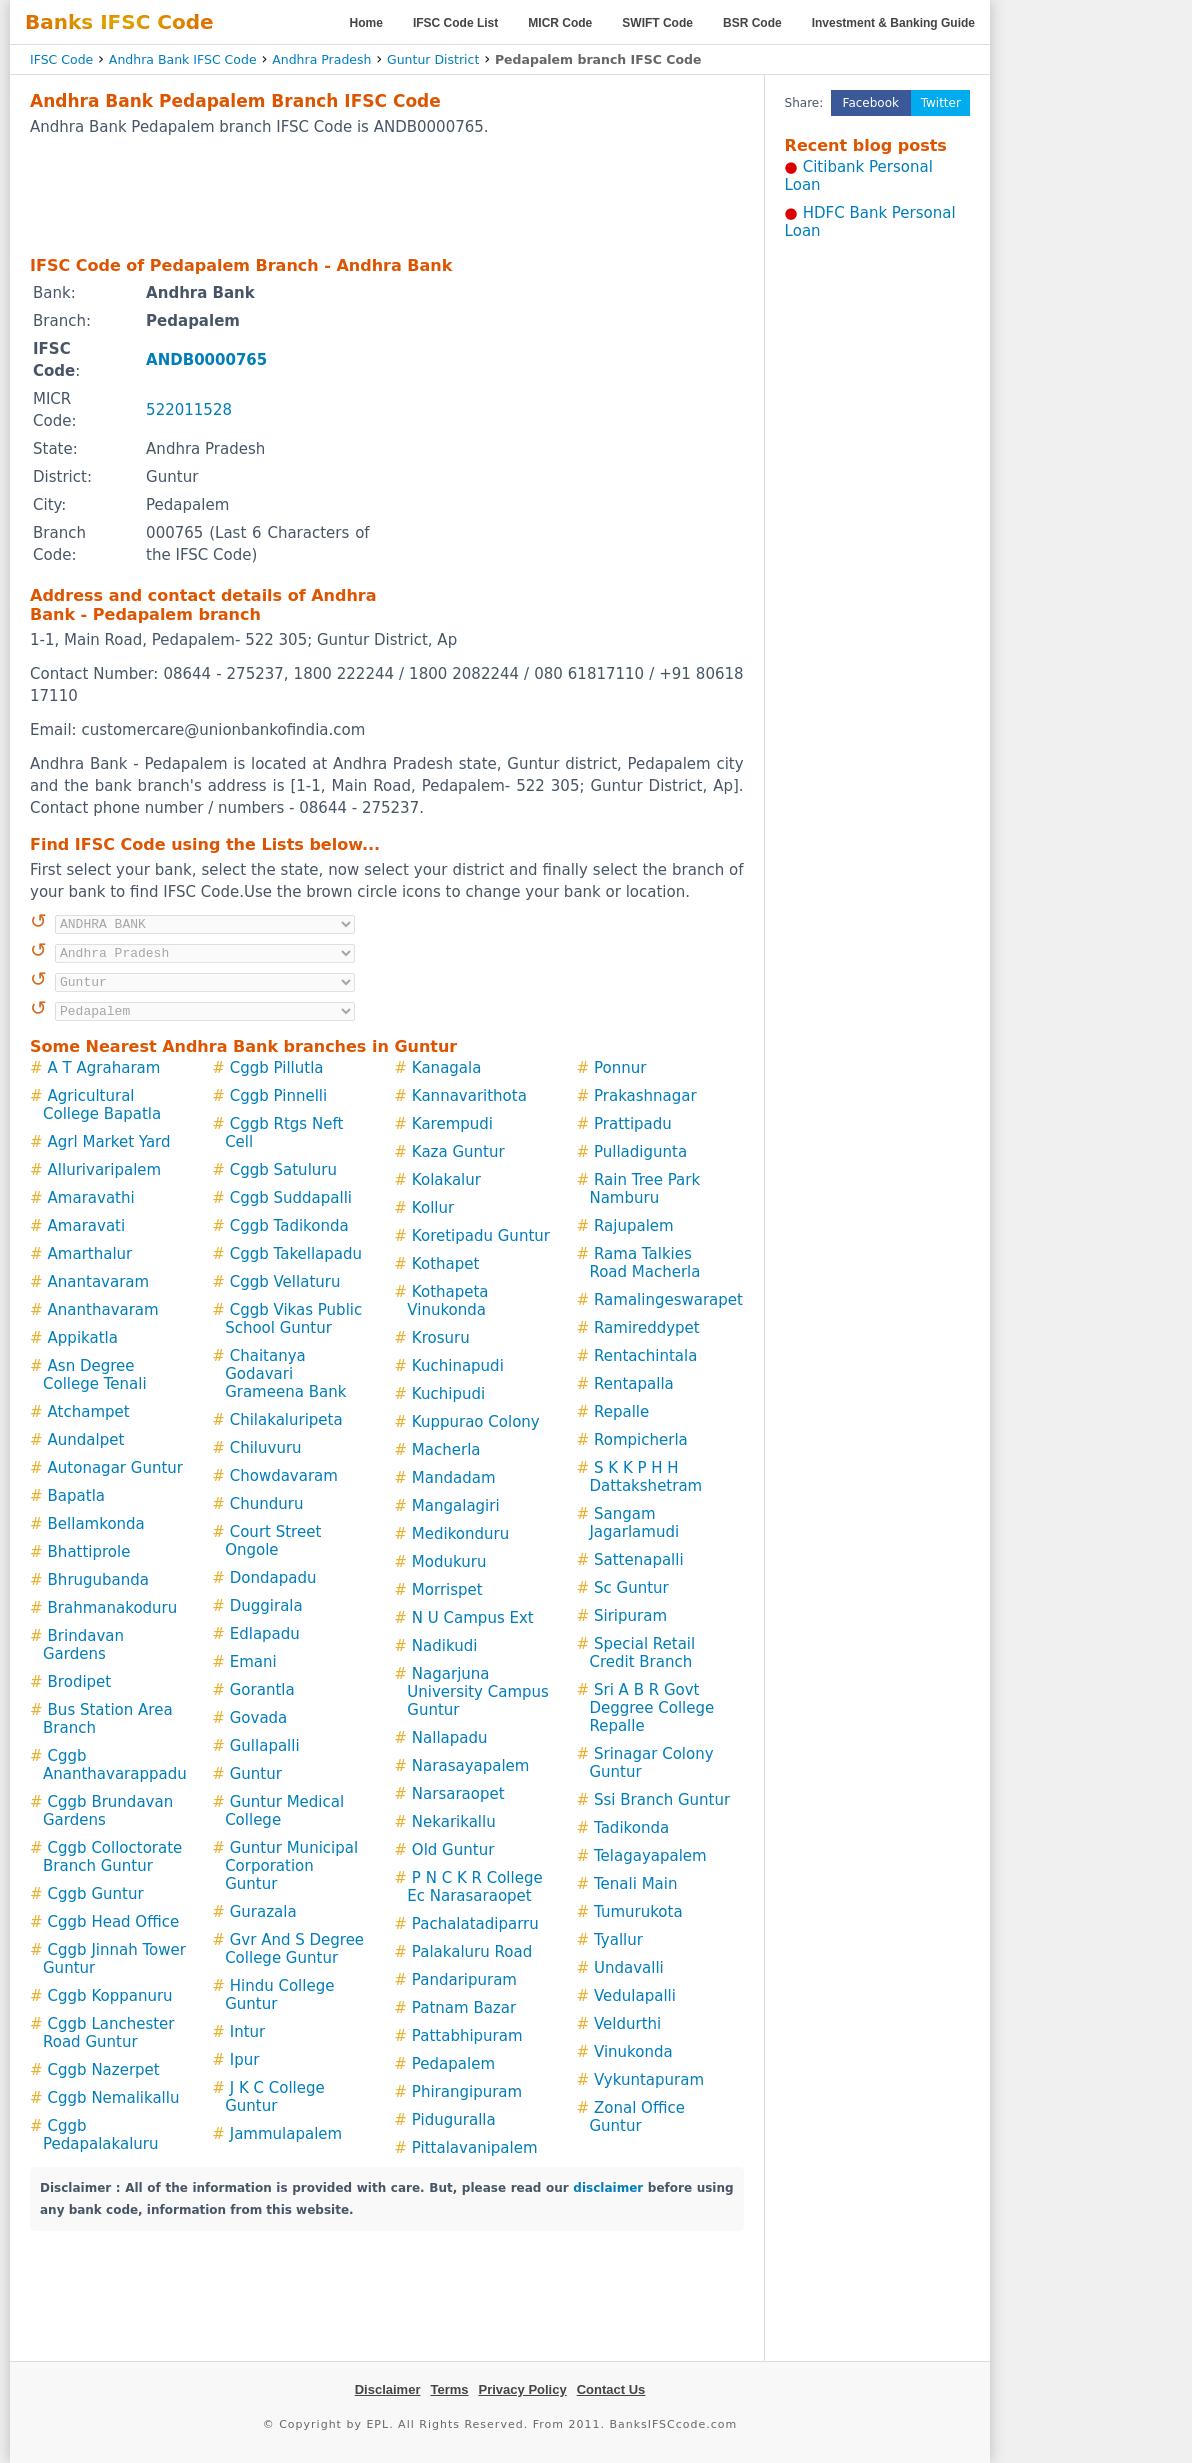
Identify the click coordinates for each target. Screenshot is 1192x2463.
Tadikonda (631, 1828)
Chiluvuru (266, 1448)
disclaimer (608, 2188)
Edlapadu (265, 1634)
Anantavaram (99, 1282)
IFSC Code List (455, 23)
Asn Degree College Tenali (95, 1375)
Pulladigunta (640, 1152)
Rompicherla (641, 1440)
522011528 (189, 410)
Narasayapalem (471, 1766)
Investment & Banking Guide (893, 23)
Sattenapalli (639, 1560)
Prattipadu (633, 1124)
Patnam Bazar (464, 2008)
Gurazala (263, 1912)
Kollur (433, 1208)
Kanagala (447, 1068)
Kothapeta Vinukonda (447, 1301)
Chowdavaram (284, 1476)
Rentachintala (645, 1356)
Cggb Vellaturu (285, 1282)
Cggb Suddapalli (291, 1198)
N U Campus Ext (473, 1618)
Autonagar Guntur (115, 1468)
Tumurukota (638, 1912)
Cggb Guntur (96, 1894)
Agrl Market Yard (109, 1142)
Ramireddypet (647, 1328)
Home (366, 23)
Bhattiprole (89, 1552)
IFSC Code (61, 59)
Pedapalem (453, 2064)
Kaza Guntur (458, 1152)
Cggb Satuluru (283, 1170)
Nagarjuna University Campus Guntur (478, 1692)
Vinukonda (633, 2052)
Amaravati (87, 1226)
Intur (248, 2032)
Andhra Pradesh (321, 59)
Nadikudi (445, 1646)
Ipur (245, 2060)
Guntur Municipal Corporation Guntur (291, 1866)
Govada (259, 1718)
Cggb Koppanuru (110, 1996)
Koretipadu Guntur (481, 1236)
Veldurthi (627, 2024)
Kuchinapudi (458, 1366)
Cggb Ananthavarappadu (115, 1765)
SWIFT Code (657, 23)
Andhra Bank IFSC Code (183, 59)
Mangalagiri (456, 1506)
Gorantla (262, 1690)
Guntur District (433, 59)
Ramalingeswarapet (668, 1300)
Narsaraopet (458, 1794)
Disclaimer (388, 2389)
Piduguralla (454, 2120)
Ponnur (620, 1068)
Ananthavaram (103, 1310)
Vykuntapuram (649, 2080)
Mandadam (454, 1478)
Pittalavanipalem (475, 2148)
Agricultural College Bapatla (102, 1105)
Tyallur (618, 1940)
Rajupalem (634, 1226)
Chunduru (267, 1504)
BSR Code (752, 23)
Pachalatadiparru (475, 1924)
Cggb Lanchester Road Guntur (109, 2033)
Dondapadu (273, 1578)
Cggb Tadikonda (289, 1226)
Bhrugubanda (98, 1580)
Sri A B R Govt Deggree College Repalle (651, 1708)
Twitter (941, 103)
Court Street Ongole (273, 1541)
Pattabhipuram (467, 2036)
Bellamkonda (96, 1524)
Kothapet (445, 1264)
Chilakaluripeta (286, 1420)
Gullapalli (265, 1746)
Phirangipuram (467, 2092)
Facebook (871, 103)
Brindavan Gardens (83, 1645)
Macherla (446, 1450)
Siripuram (630, 1616)
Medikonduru (460, 1534)
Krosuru (441, 1338)
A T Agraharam (104, 1068)
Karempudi (452, 1124)
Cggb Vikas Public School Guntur (293, 1319)
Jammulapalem (286, 2134)
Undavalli (629, 1968)
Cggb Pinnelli (278, 1096)
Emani (253, 1662)
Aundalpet (86, 1440)
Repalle (621, 1412)
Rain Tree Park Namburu (644, 1189)
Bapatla (76, 1496)
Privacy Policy (523, 2389)
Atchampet (89, 1412)
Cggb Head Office (114, 1922)
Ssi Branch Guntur (662, 1800)
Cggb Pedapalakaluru (101, 2135)
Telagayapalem (650, 1856)
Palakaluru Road (472, 1952)
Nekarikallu (454, 1822)
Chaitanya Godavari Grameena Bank (285, 1374)
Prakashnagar (645, 1096)
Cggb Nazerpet (104, 2070)
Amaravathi (91, 1198)
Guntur (256, 1774)
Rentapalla (634, 1384)
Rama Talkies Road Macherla (644, 1263)
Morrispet (447, 1590)
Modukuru (449, 1562)
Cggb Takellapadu (296, 1254)
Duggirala (266, 1606)
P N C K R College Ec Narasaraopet (474, 1887)
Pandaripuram (464, 1980)
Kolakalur (446, 1180)
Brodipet (80, 1682)
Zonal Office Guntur (636, 2117)
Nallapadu (450, 1738)
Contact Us (611, 2389)
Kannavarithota (469, 1096)
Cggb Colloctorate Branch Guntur (112, 1857)
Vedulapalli (635, 1996)
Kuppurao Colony (476, 1422)
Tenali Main (635, 1884)
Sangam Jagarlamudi (634, 1523)
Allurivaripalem (105, 1170)
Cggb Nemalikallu (114, 2098)
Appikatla (83, 1338)
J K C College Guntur (275, 2097)
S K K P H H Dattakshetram (645, 1477)
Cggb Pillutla (277, 1068)
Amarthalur (90, 1254)
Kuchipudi (448, 1394)
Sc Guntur (631, 1588)
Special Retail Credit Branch (642, 1653)
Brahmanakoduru (113, 1608)
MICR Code (560, 23)
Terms (449, 2389)
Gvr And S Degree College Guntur (294, 1949)
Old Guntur (453, 1850)
